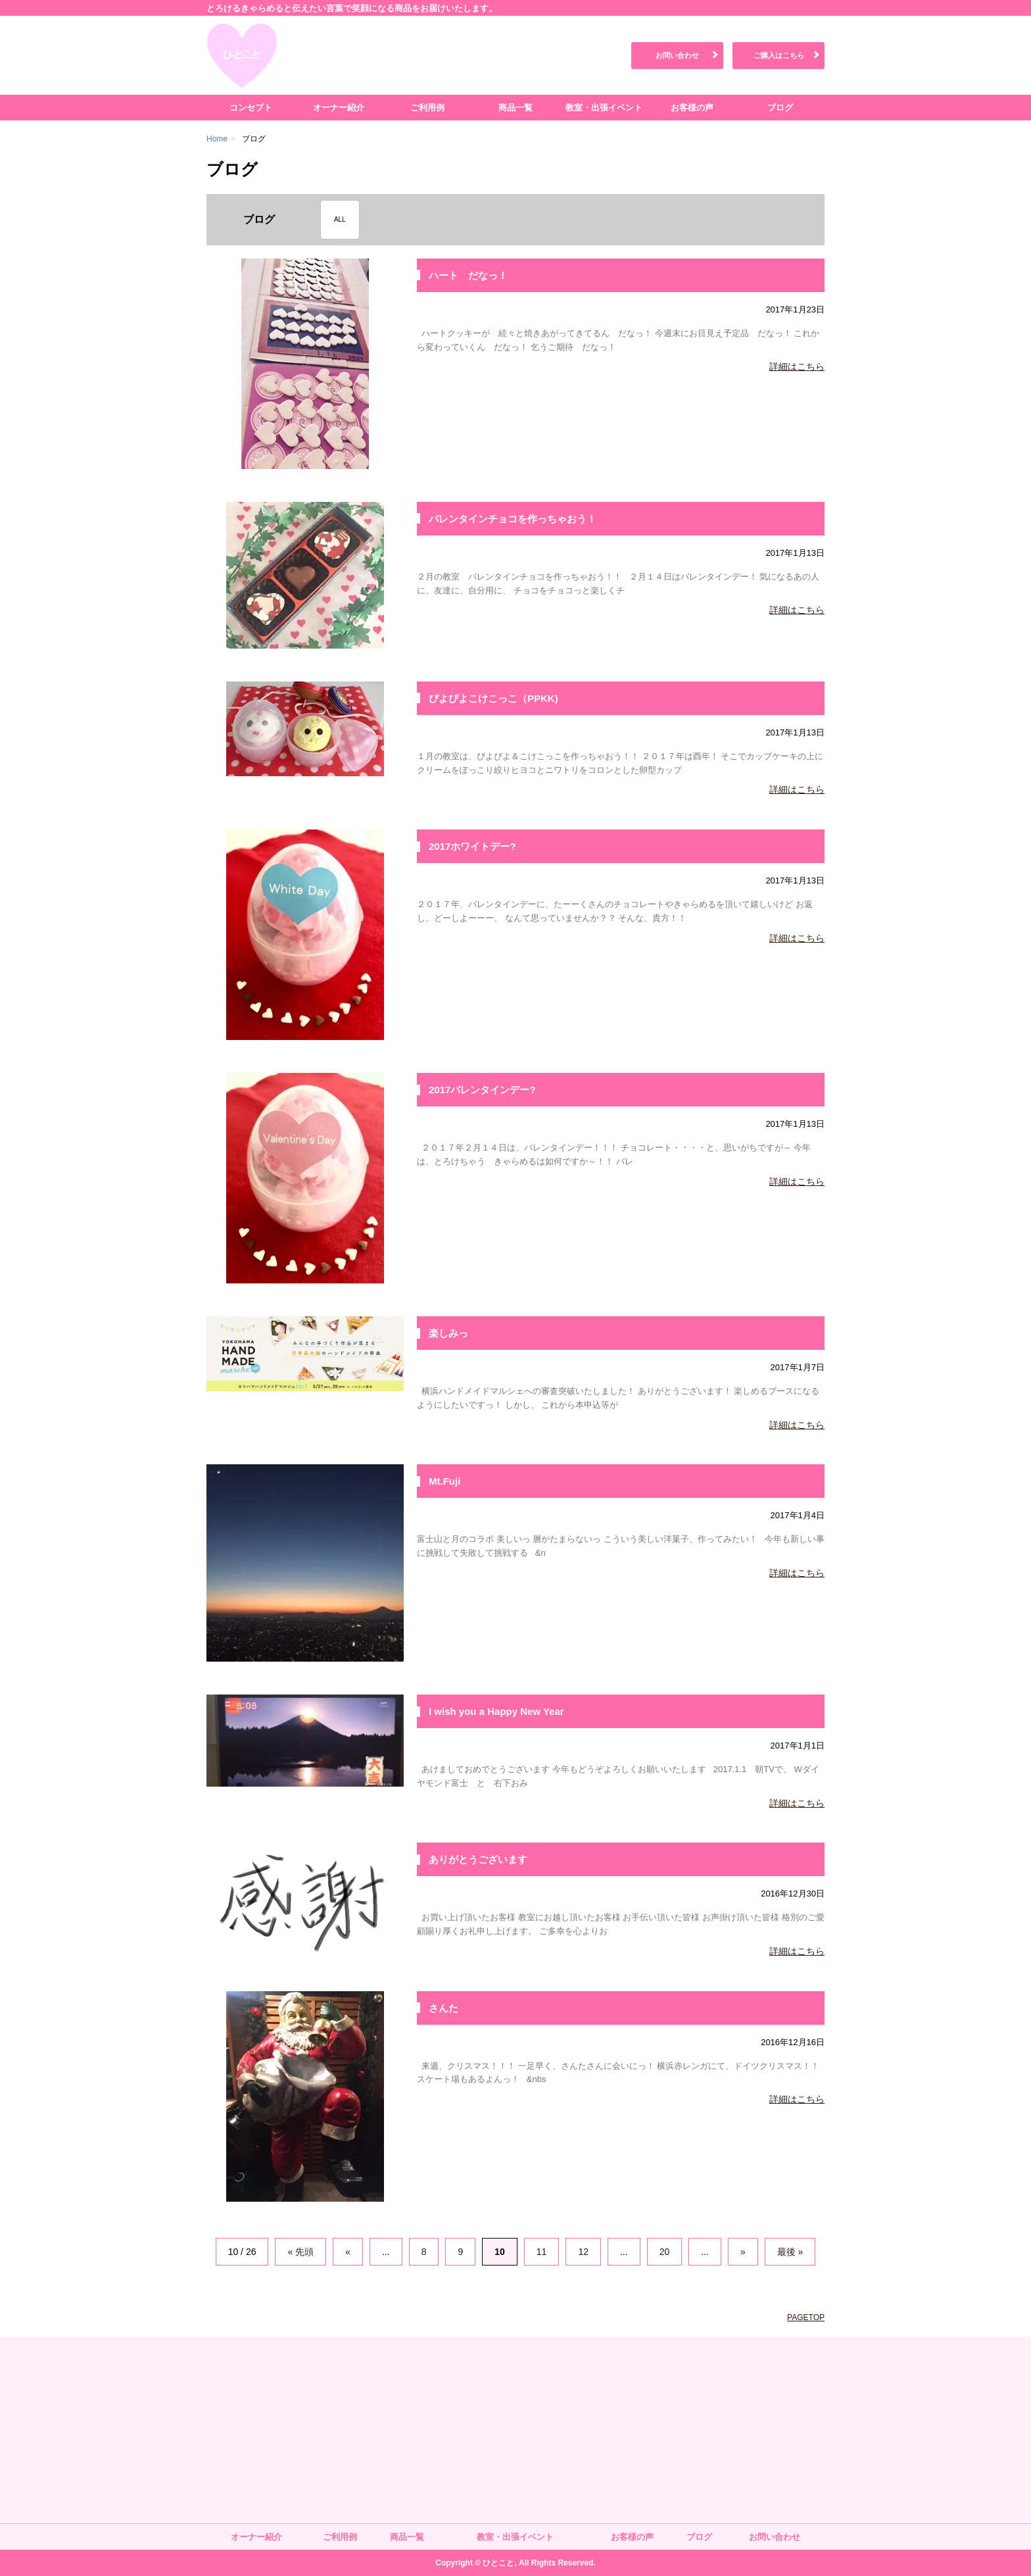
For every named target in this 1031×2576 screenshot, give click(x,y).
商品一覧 (515, 107)
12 (583, 2251)
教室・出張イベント (603, 107)
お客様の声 (692, 107)
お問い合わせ (677, 55)
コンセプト (250, 107)
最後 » (790, 2251)
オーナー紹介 (338, 107)
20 (664, 2251)
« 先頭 (300, 2251)
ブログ (780, 107)
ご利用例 (427, 107)
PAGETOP (806, 2317)
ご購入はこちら (779, 55)
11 (542, 2251)
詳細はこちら (797, 366)
